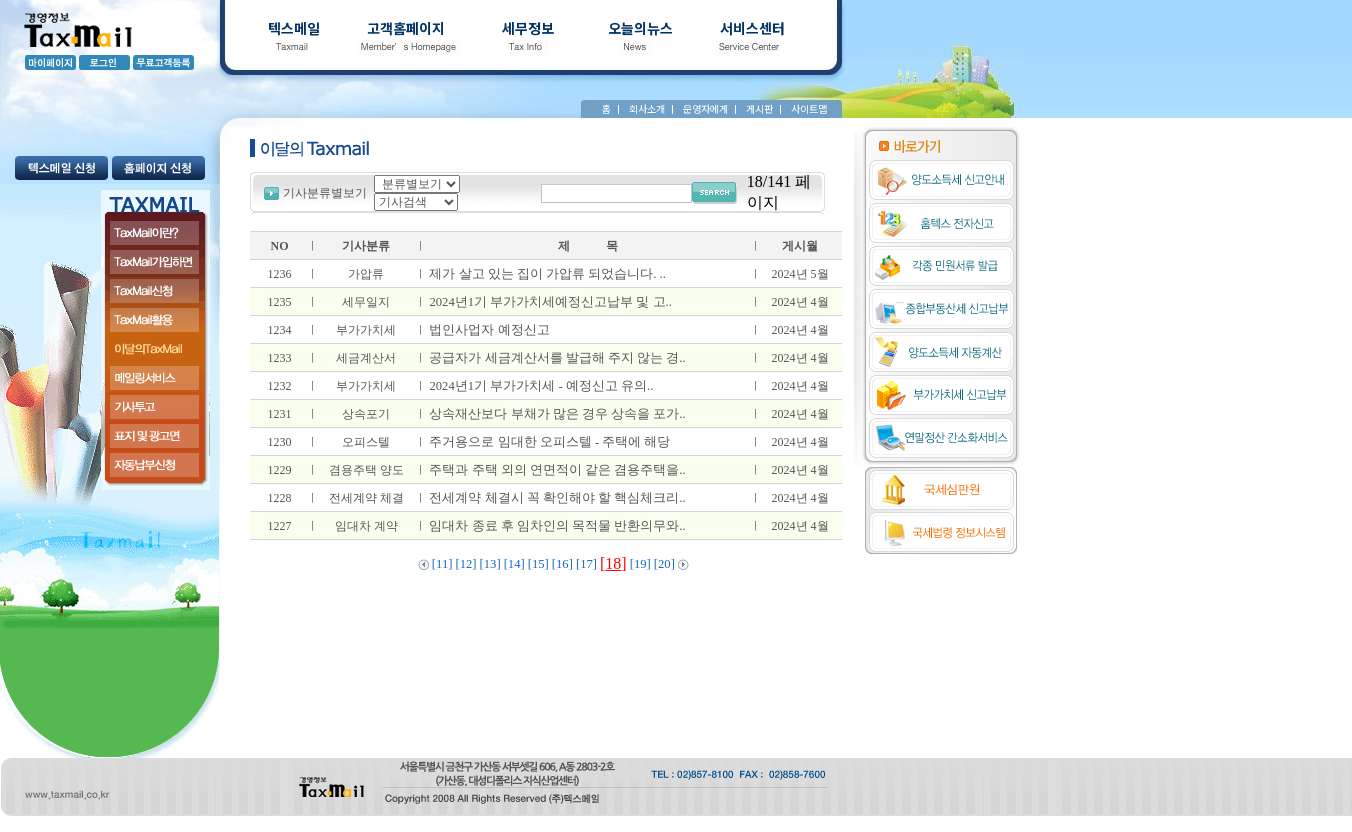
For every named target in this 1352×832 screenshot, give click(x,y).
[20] (664, 564)
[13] (490, 564)
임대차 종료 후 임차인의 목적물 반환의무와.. (554, 526)
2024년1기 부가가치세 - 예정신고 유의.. (538, 386)
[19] (640, 564)
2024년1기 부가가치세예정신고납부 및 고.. (547, 302)
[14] (514, 564)
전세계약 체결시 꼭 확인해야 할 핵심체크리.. (554, 498)
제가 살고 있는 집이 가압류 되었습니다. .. (544, 274)
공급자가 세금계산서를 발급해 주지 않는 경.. (554, 358)
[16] (562, 564)
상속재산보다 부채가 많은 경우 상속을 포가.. (554, 414)
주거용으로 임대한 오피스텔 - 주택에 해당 (546, 442)
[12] (465, 564)
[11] (442, 564)
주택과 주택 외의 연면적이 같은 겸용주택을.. (554, 470)
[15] (538, 564)
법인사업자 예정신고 (486, 330)
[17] (586, 564)
